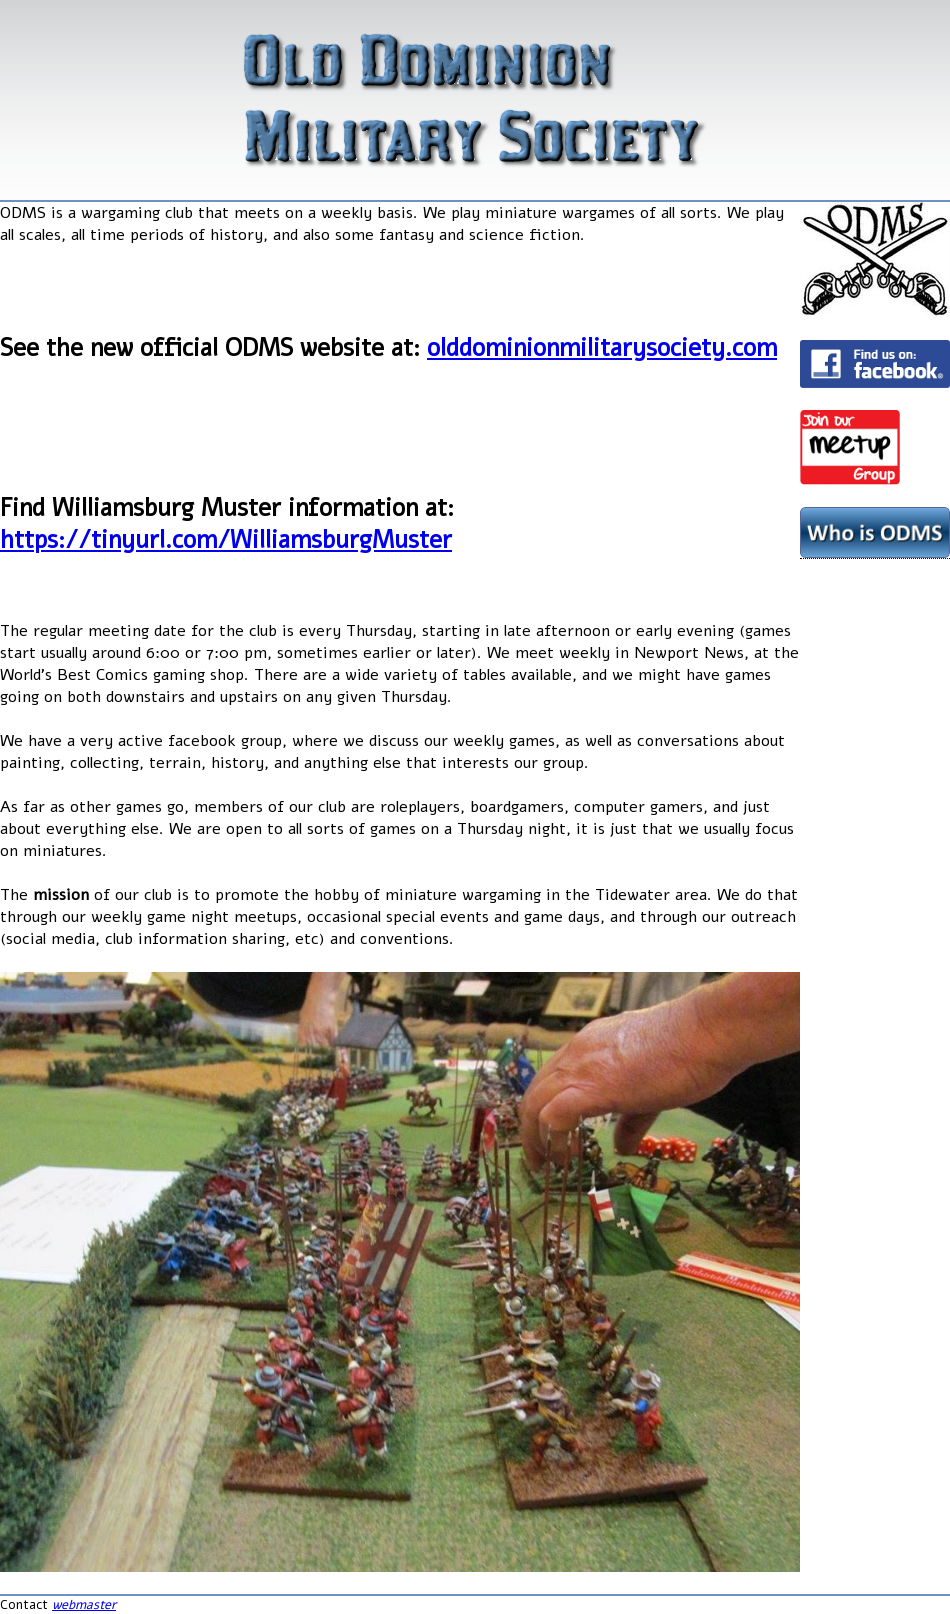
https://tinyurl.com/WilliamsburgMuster (226, 540)
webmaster (84, 1605)
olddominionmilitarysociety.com (602, 348)
